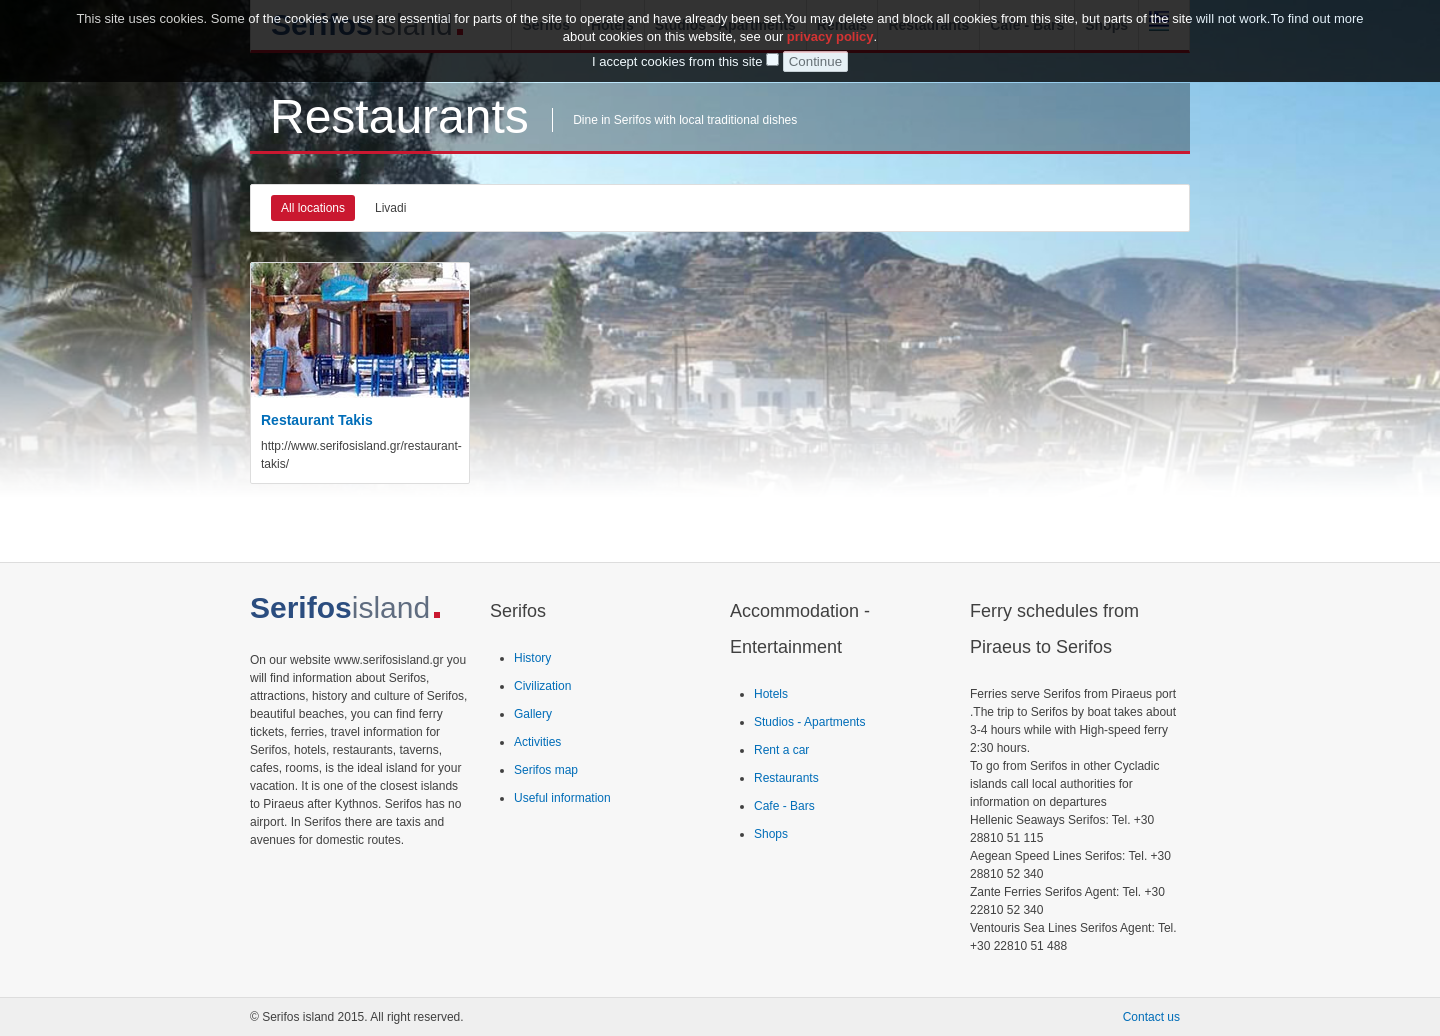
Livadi (390, 208)
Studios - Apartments (809, 722)
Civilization (542, 686)
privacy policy (830, 33)
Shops (771, 834)
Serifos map (546, 770)
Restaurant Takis (317, 420)
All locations (313, 208)
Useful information (562, 798)
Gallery (533, 714)
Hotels (771, 694)
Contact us (1151, 1017)
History (532, 658)
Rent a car (781, 750)
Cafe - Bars (784, 806)
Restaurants (786, 778)
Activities (537, 742)
